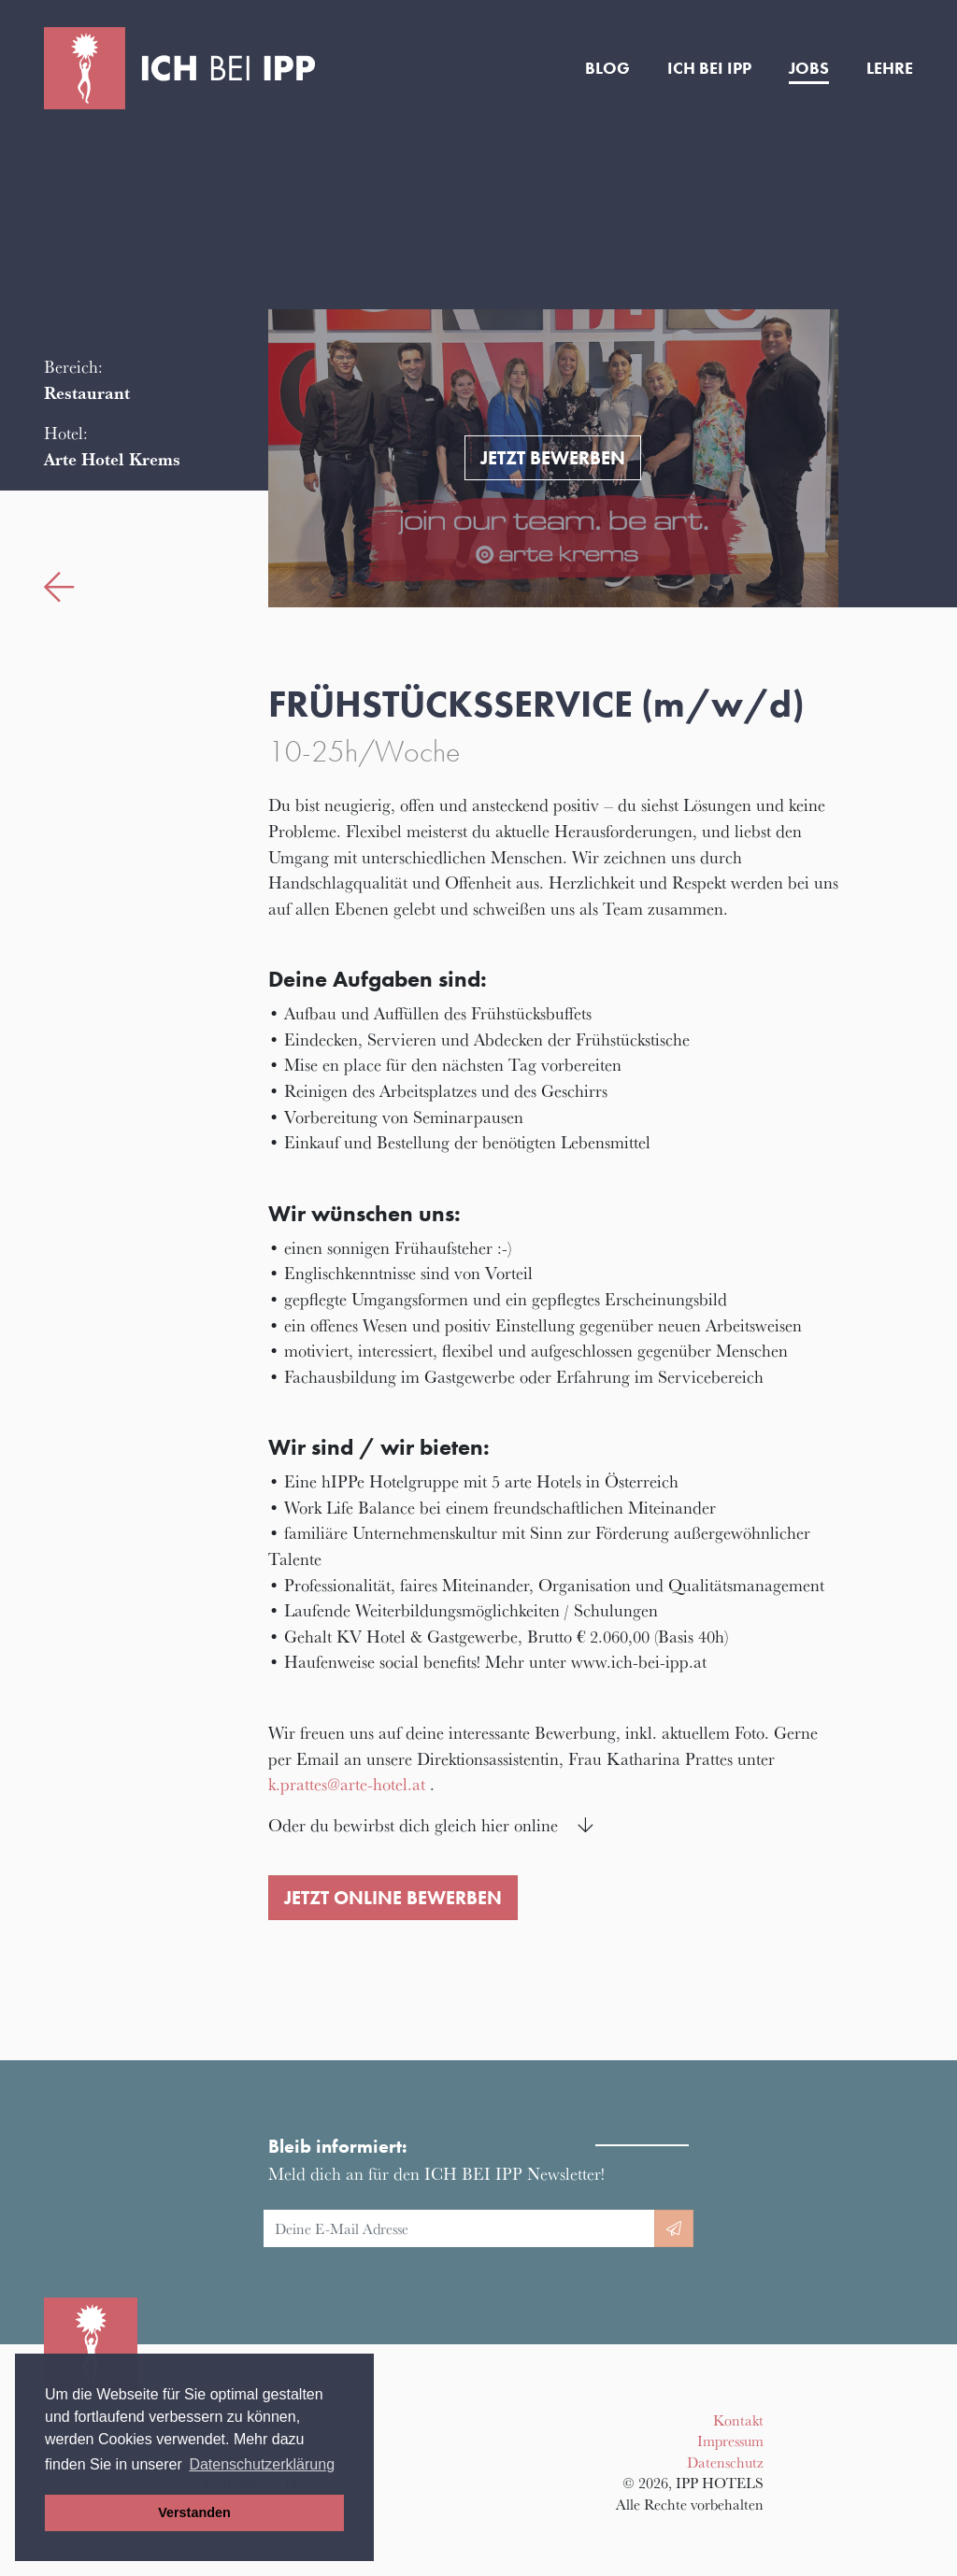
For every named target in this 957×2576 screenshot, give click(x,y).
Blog (607, 68)
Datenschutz (725, 2462)
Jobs (809, 68)
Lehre (889, 68)
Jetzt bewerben (552, 458)
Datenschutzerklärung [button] (262, 2464)
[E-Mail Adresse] (459, 2228)
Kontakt (738, 2420)
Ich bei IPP (709, 68)
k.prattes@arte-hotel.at (346, 1784)
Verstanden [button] (194, 2512)
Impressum (730, 2440)
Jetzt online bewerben (393, 1898)
